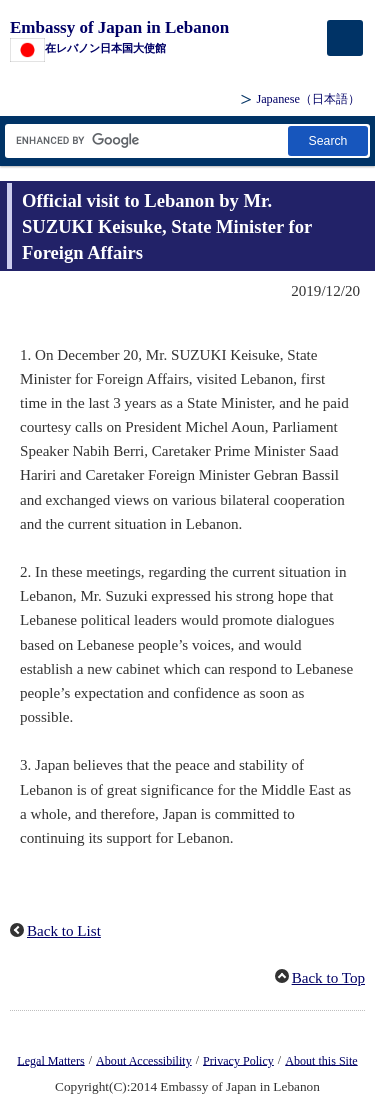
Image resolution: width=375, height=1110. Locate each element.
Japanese (308, 99)
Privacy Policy (238, 1060)
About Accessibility (144, 1060)
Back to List (64, 931)
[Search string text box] (145, 140)
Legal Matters (50, 1060)
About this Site (321, 1060)
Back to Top (328, 978)
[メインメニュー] (345, 38)
